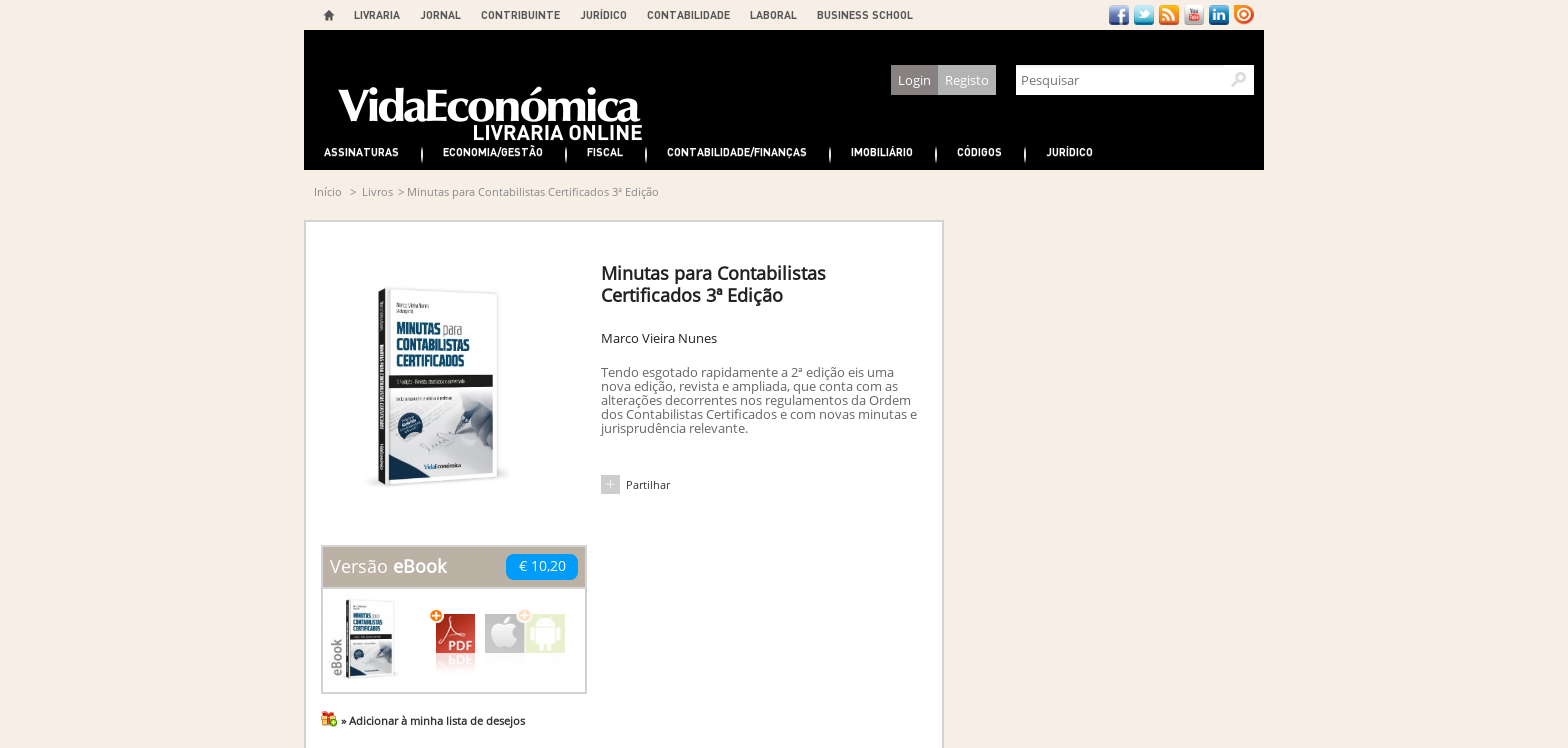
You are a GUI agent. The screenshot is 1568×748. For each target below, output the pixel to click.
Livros (377, 191)
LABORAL (773, 14)
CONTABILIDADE (688, 14)
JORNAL (440, 14)
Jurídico (1069, 151)
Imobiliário (882, 151)
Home (329, 15)
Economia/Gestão (493, 151)
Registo (967, 80)
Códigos (979, 151)
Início (328, 191)
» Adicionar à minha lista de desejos (433, 720)
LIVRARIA (377, 14)
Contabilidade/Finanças (737, 151)
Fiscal (605, 151)
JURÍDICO (603, 14)
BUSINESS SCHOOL (865, 14)
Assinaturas (361, 151)
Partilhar (648, 484)
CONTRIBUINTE (520, 14)
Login (914, 80)
